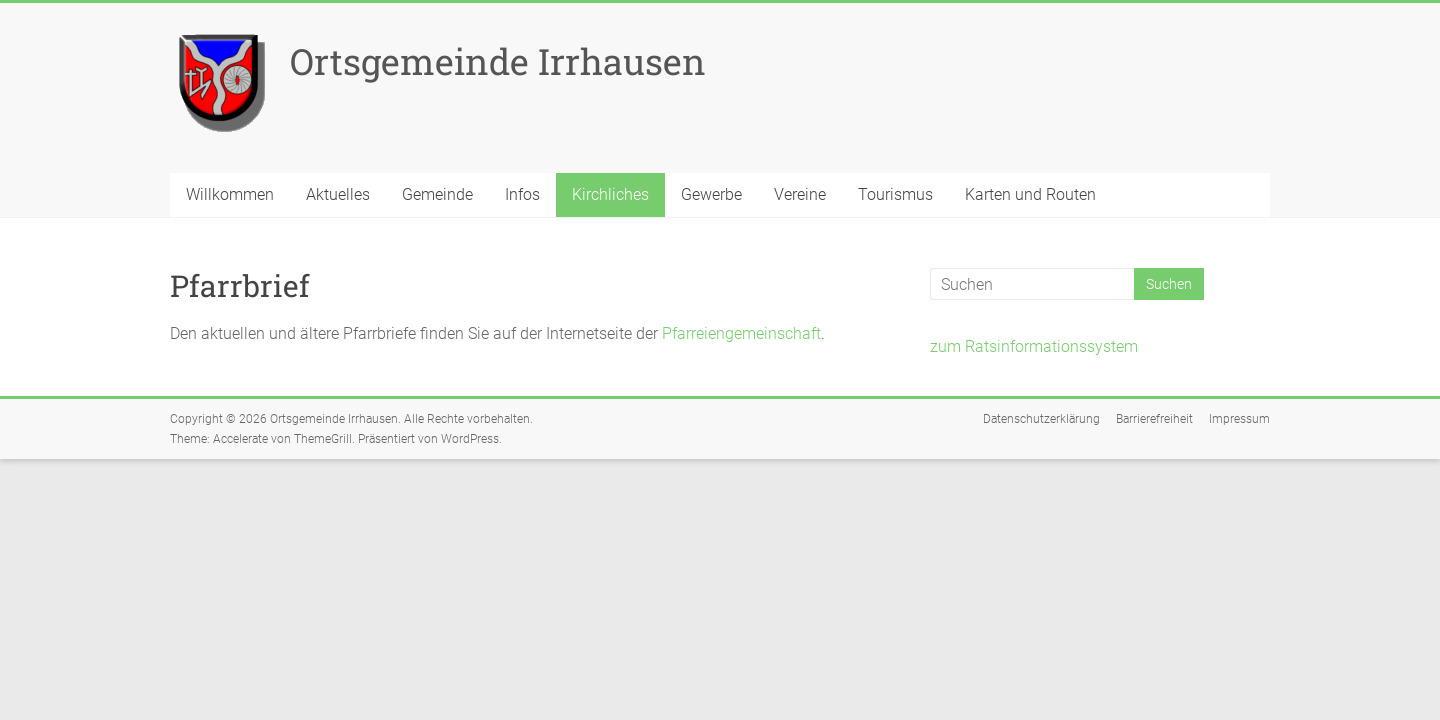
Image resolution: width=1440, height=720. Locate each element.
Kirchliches (610, 194)
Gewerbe (711, 194)
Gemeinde (437, 194)
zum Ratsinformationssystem (1034, 346)
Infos (522, 194)
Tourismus (895, 194)
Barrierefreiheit (1154, 419)
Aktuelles (338, 194)
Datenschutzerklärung (1041, 419)
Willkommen (230, 194)
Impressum (1239, 419)
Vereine (800, 194)
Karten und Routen (1030, 194)
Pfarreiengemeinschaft (741, 333)
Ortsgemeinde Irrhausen (498, 61)
